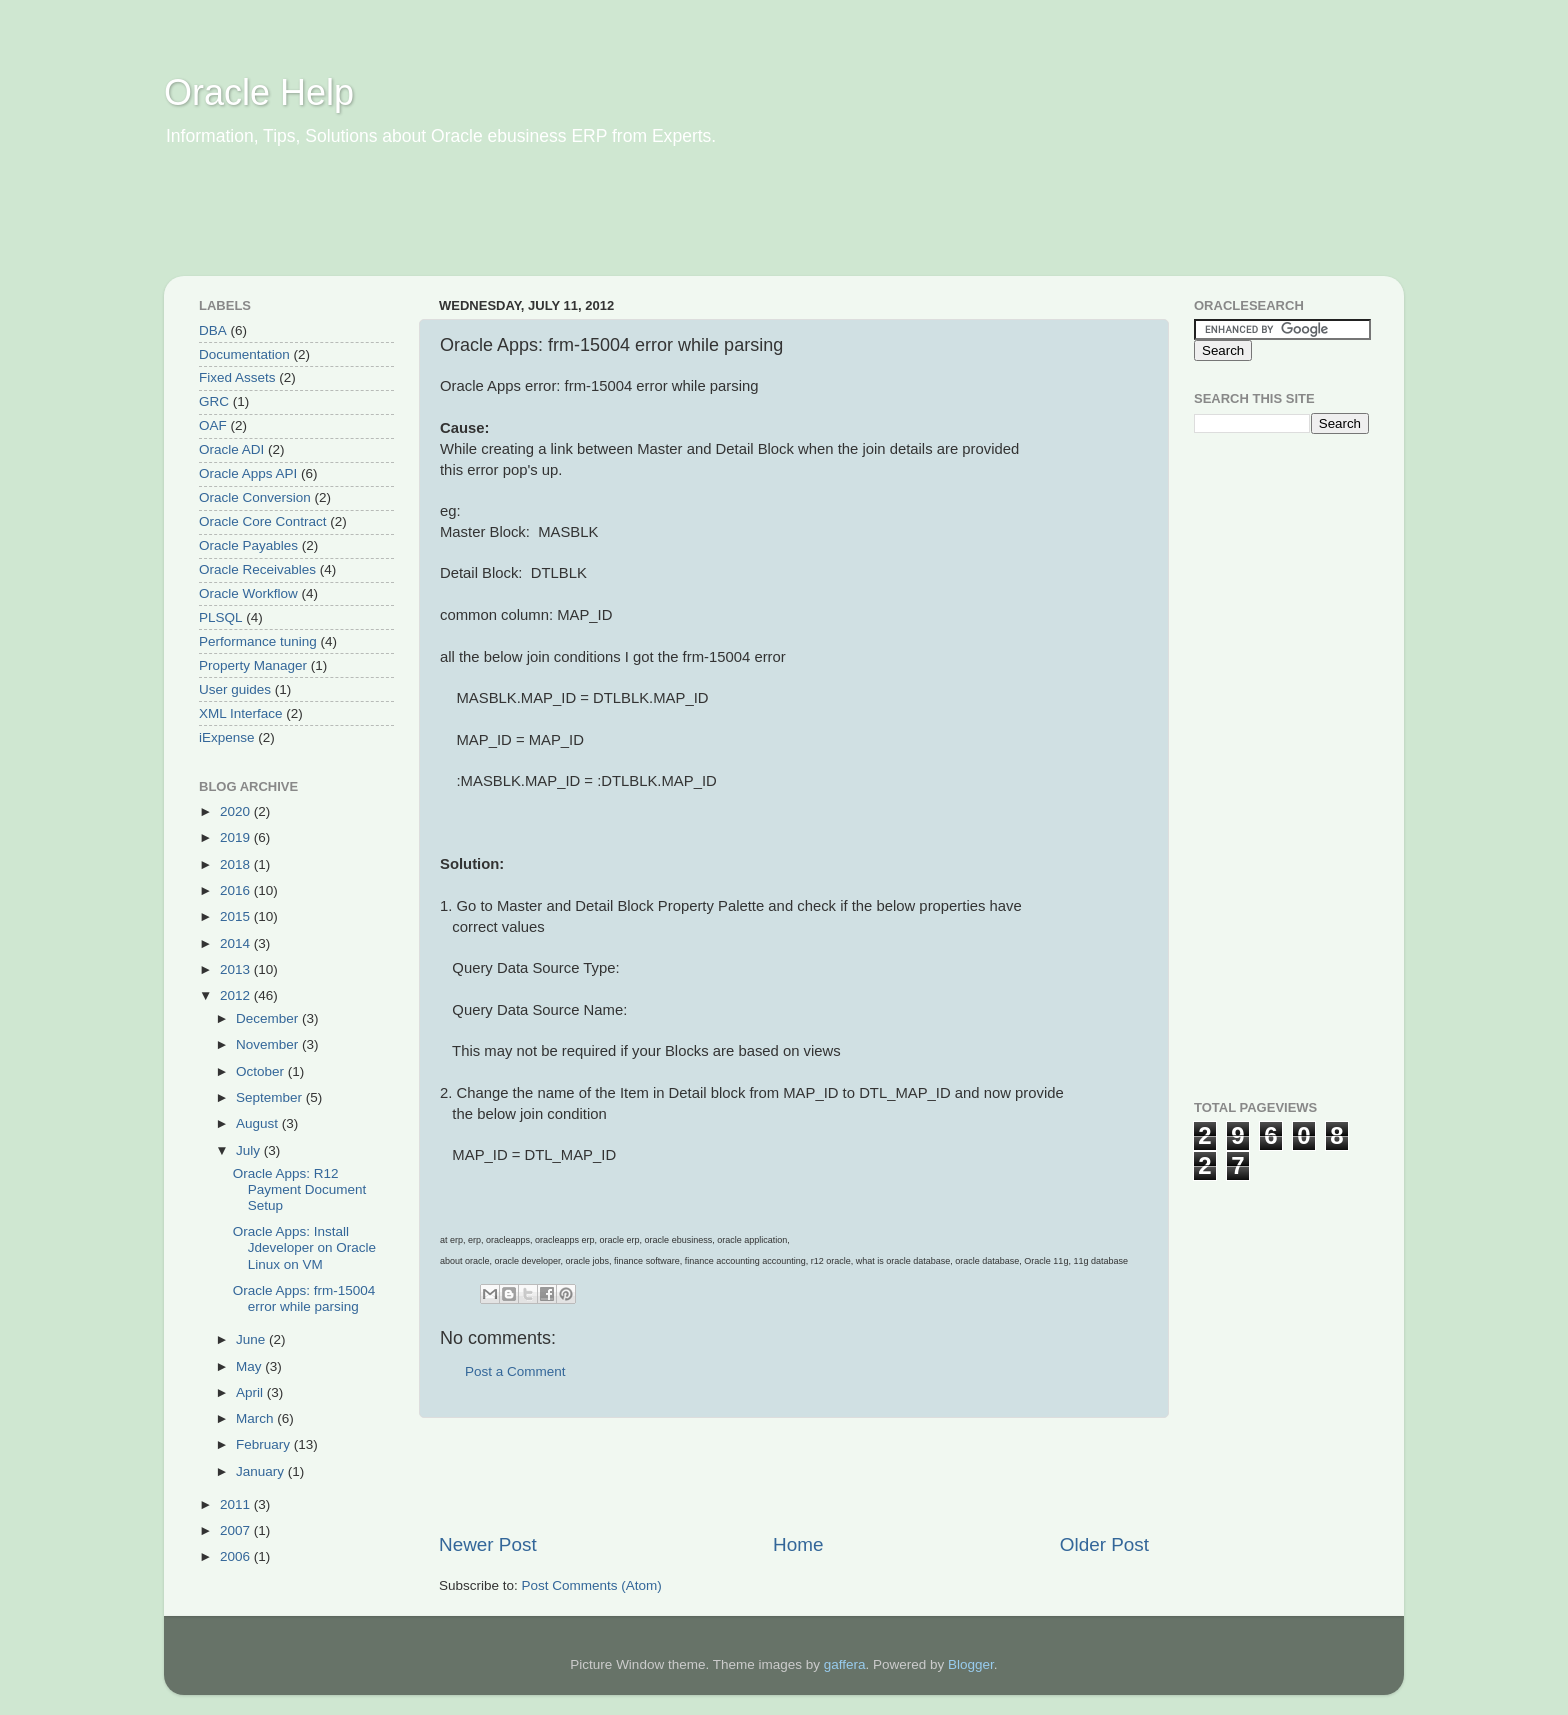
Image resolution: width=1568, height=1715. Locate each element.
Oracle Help (259, 92)
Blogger (971, 1664)
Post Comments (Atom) (592, 1585)
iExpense (227, 737)
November (269, 1044)
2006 (237, 1556)
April (251, 1392)
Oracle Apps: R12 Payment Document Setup (300, 1189)
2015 (237, 916)
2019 (237, 837)
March (256, 1418)
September (271, 1097)
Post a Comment (515, 1371)
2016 (237, 890)
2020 (237, 811)
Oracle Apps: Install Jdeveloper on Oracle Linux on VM (304, 1247)
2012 (237, 995)
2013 (237, 969)
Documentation (244, 354)
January (262, 1471)
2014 (237, 943)
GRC (214, 401)
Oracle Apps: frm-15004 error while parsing (304, 1298)
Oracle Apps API (248, 473)
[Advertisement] (548, 225)
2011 (237, 1504)
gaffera (845, 1664)
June (252, 1339)
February (265, 1444)
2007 (237, 1530)
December (269, 1018)
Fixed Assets (237, 377)
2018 (237, 864)
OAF (213, 425)
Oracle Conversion (255, 497)
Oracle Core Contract (263, 521)
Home (798, 1544)
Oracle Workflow (248, 593)
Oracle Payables (248, 545)
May (250, 1366)
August (259, 1123)
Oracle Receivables (257, 569)
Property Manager (253, 665)
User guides (235, 689)
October (262, 1071)
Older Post (1104, 1544)
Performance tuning (258, 641)
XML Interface (241, 713)
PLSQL (221, 617)
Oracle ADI (231, 449)
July (250, 1150)
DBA (213, 330)
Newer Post (488, 1544)
